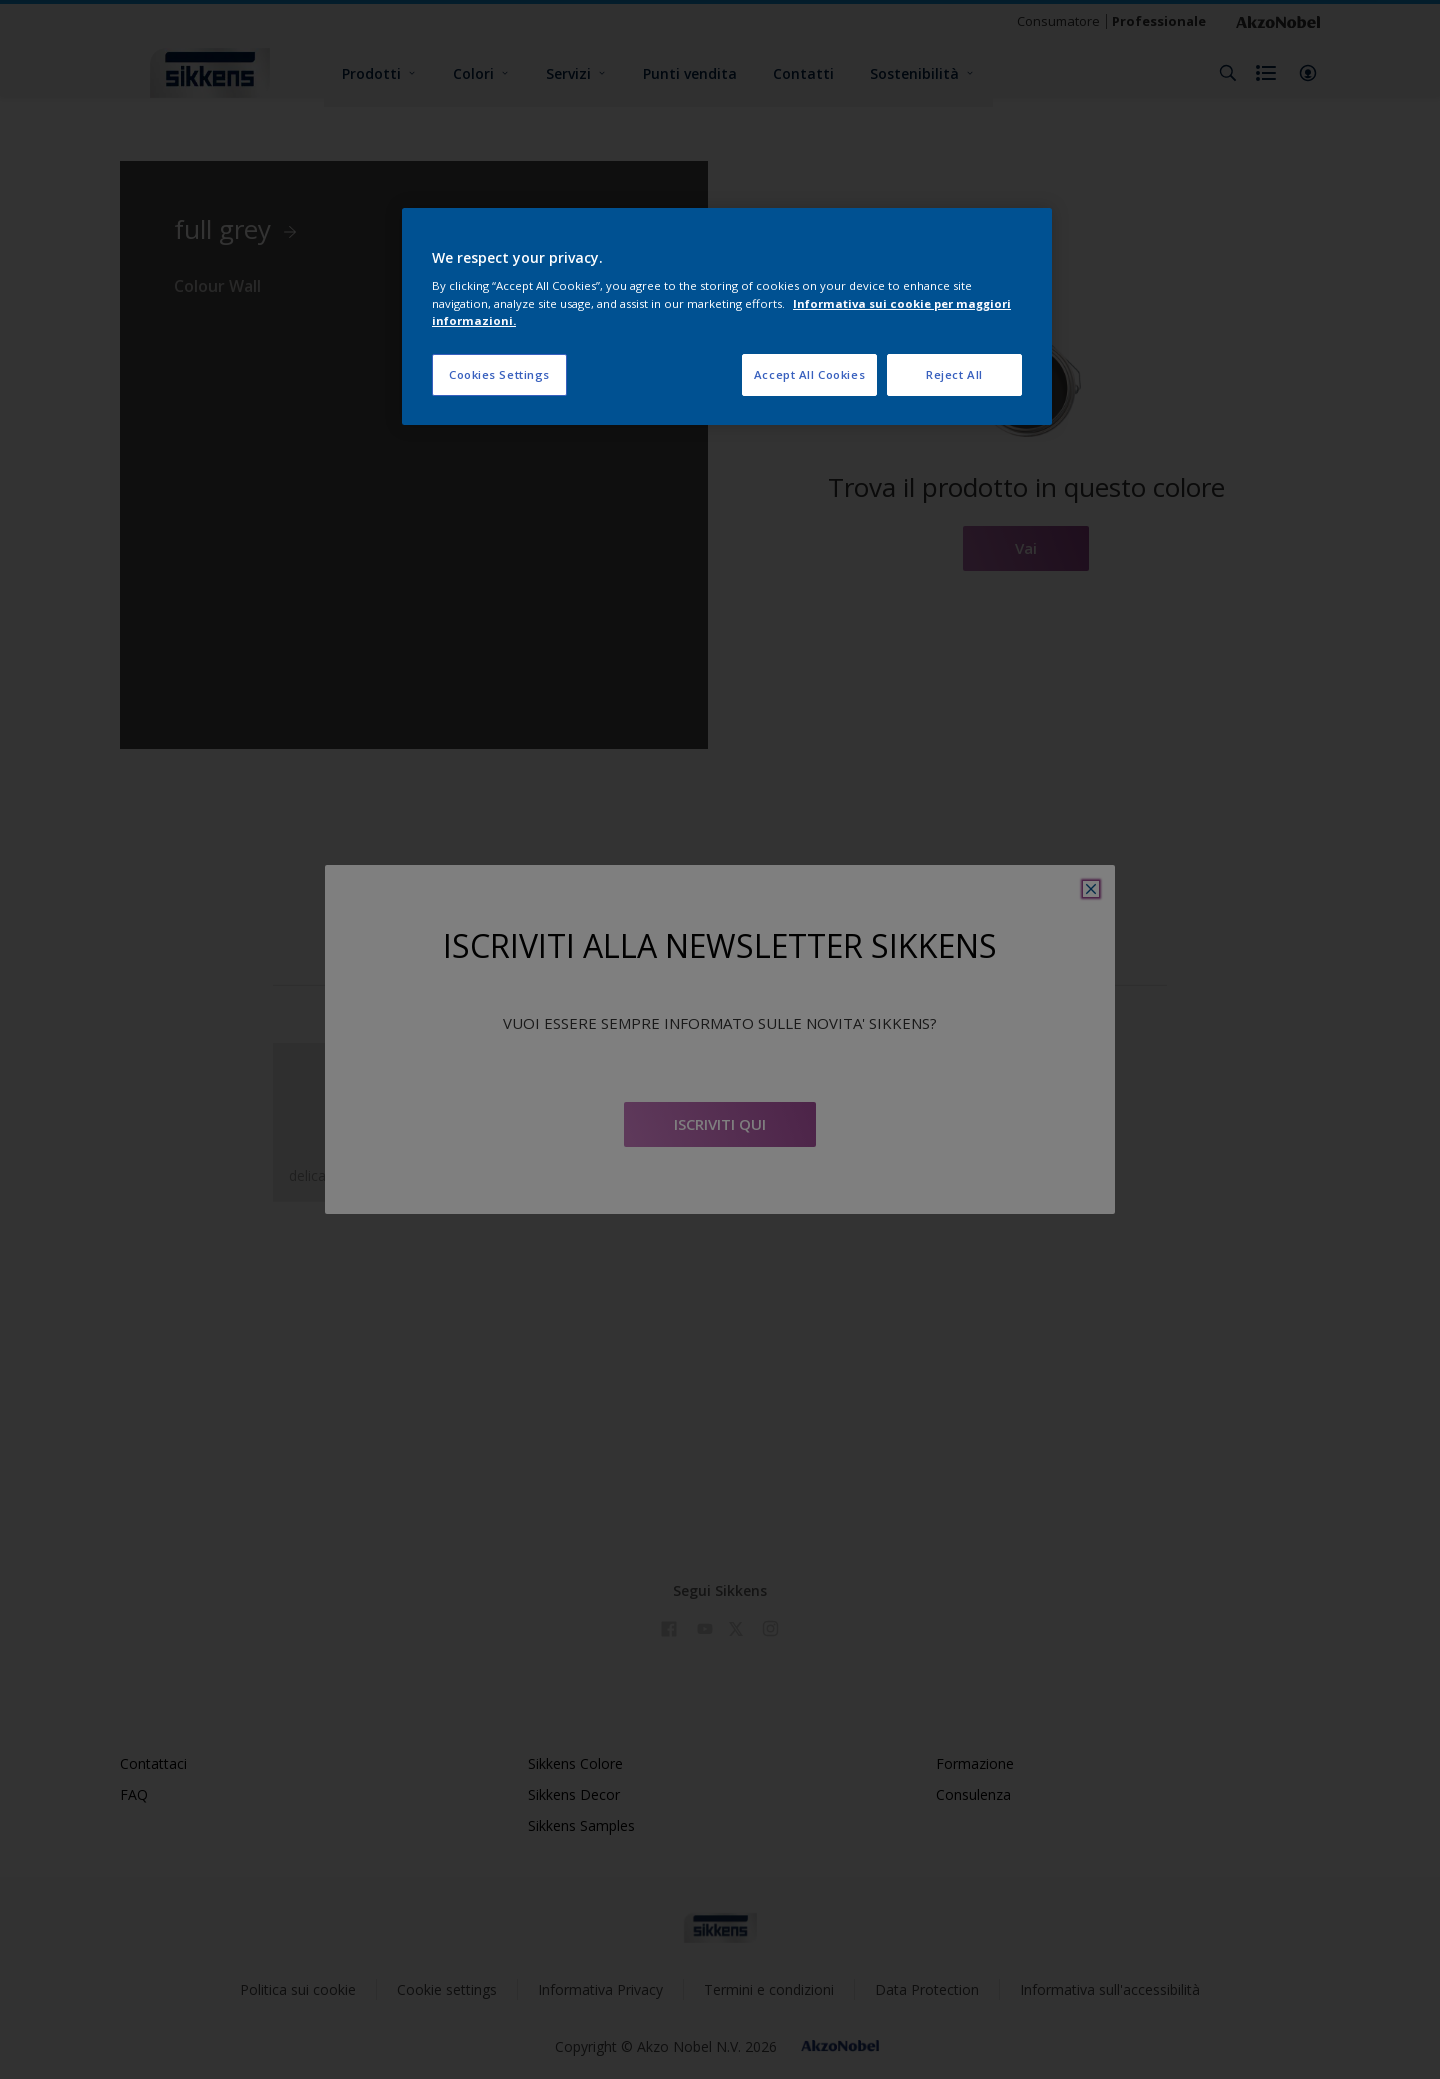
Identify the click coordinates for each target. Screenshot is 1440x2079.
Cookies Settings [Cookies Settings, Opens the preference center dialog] (499, 374)
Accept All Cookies (809, 374)
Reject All (954, 374)
